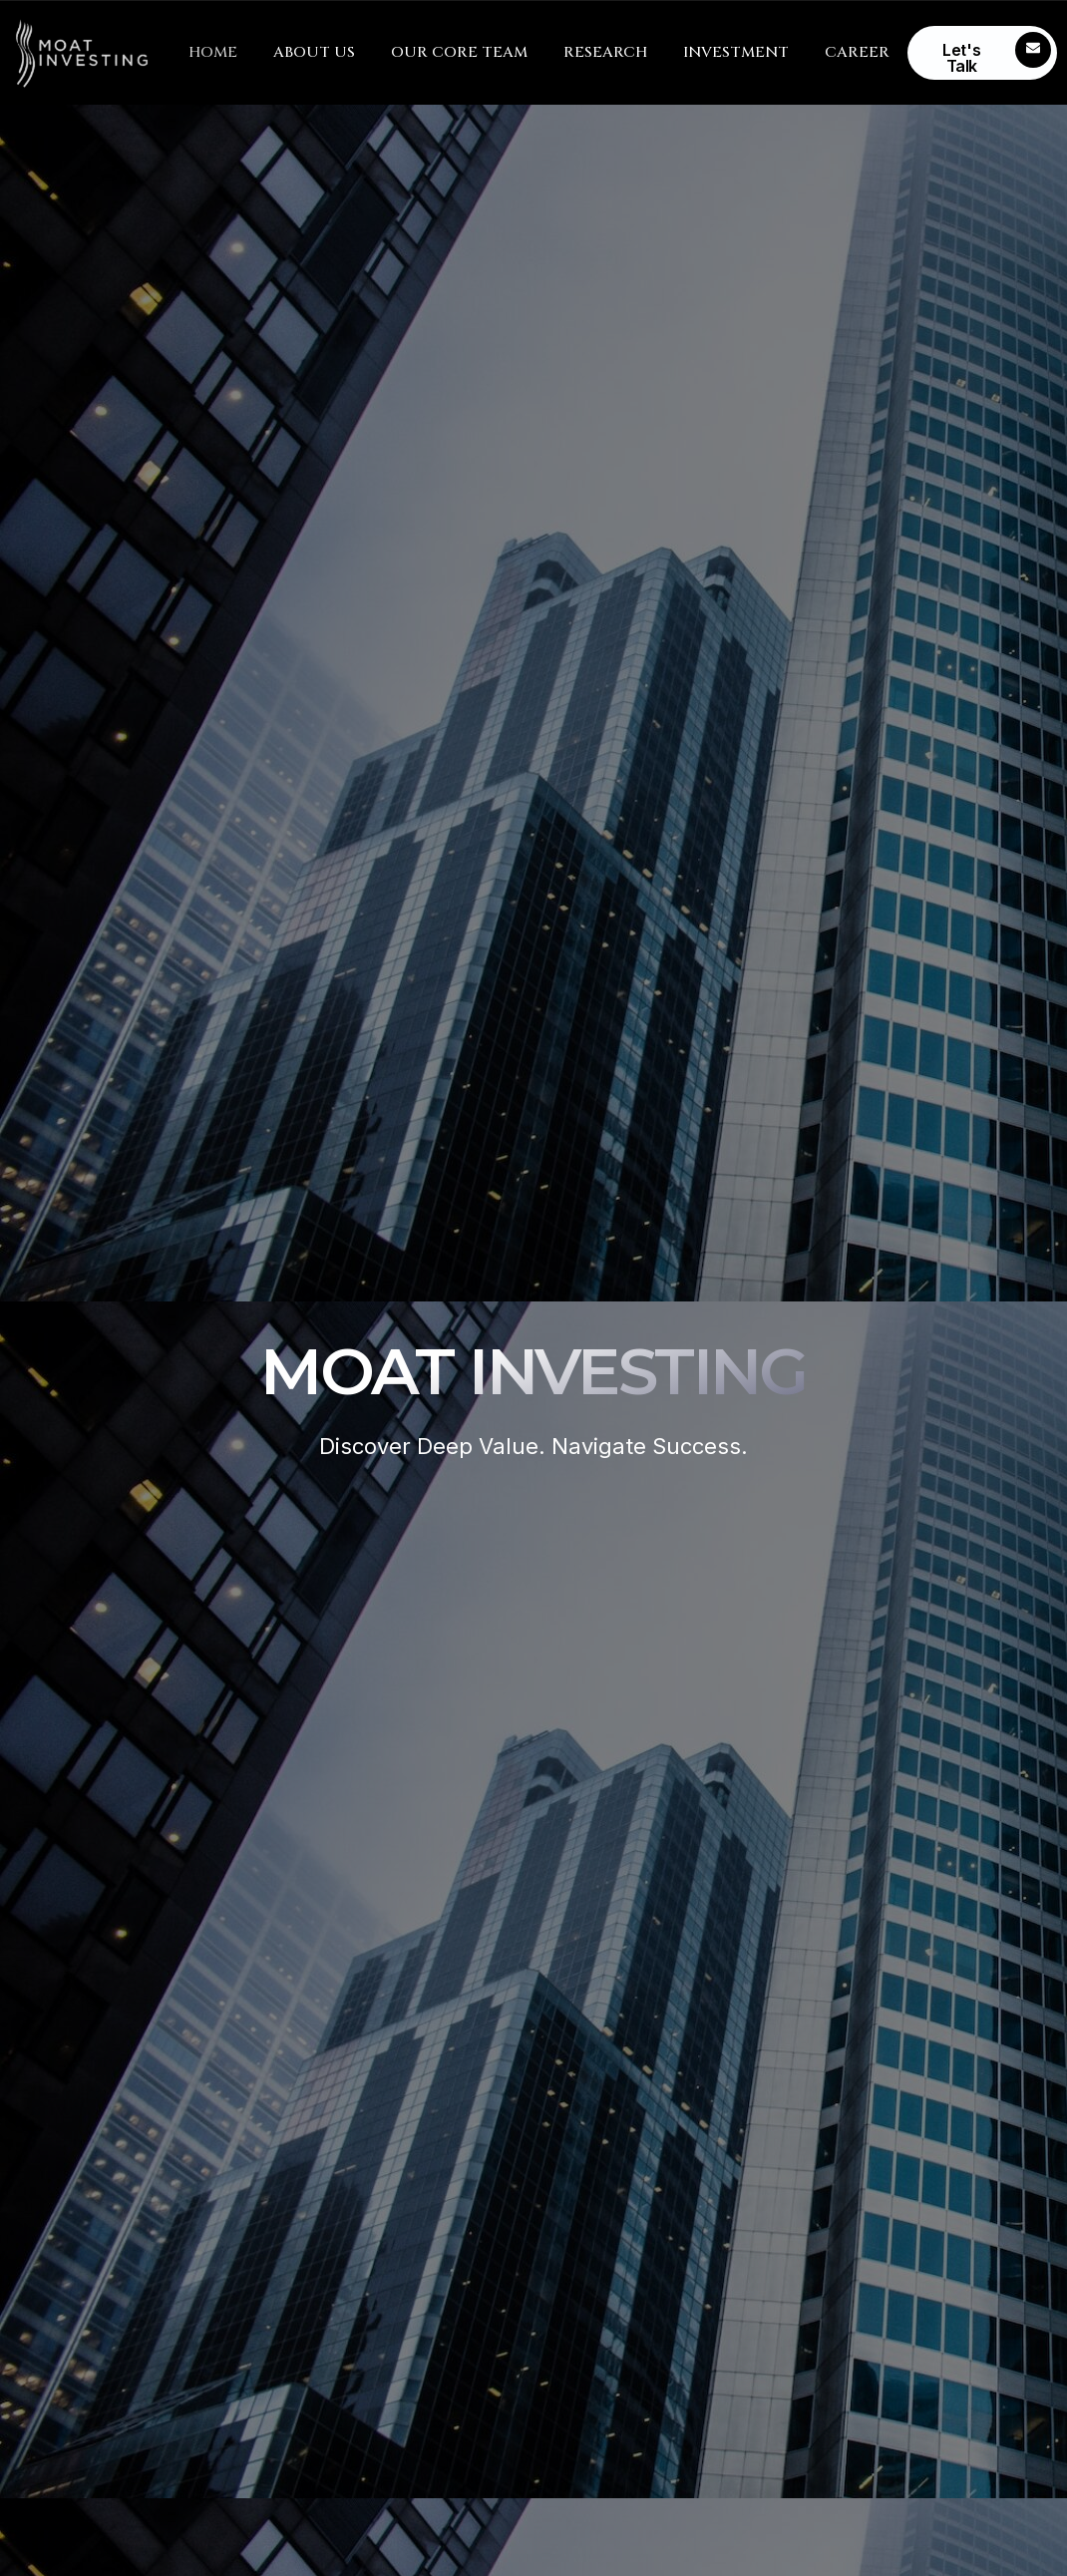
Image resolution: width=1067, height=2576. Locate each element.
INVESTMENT (736, 52)
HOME (212, 52)
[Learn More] (982, 53)
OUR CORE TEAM (459, 52)
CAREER (857, 52)
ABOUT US (314, 52)
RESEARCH (605, 52)
